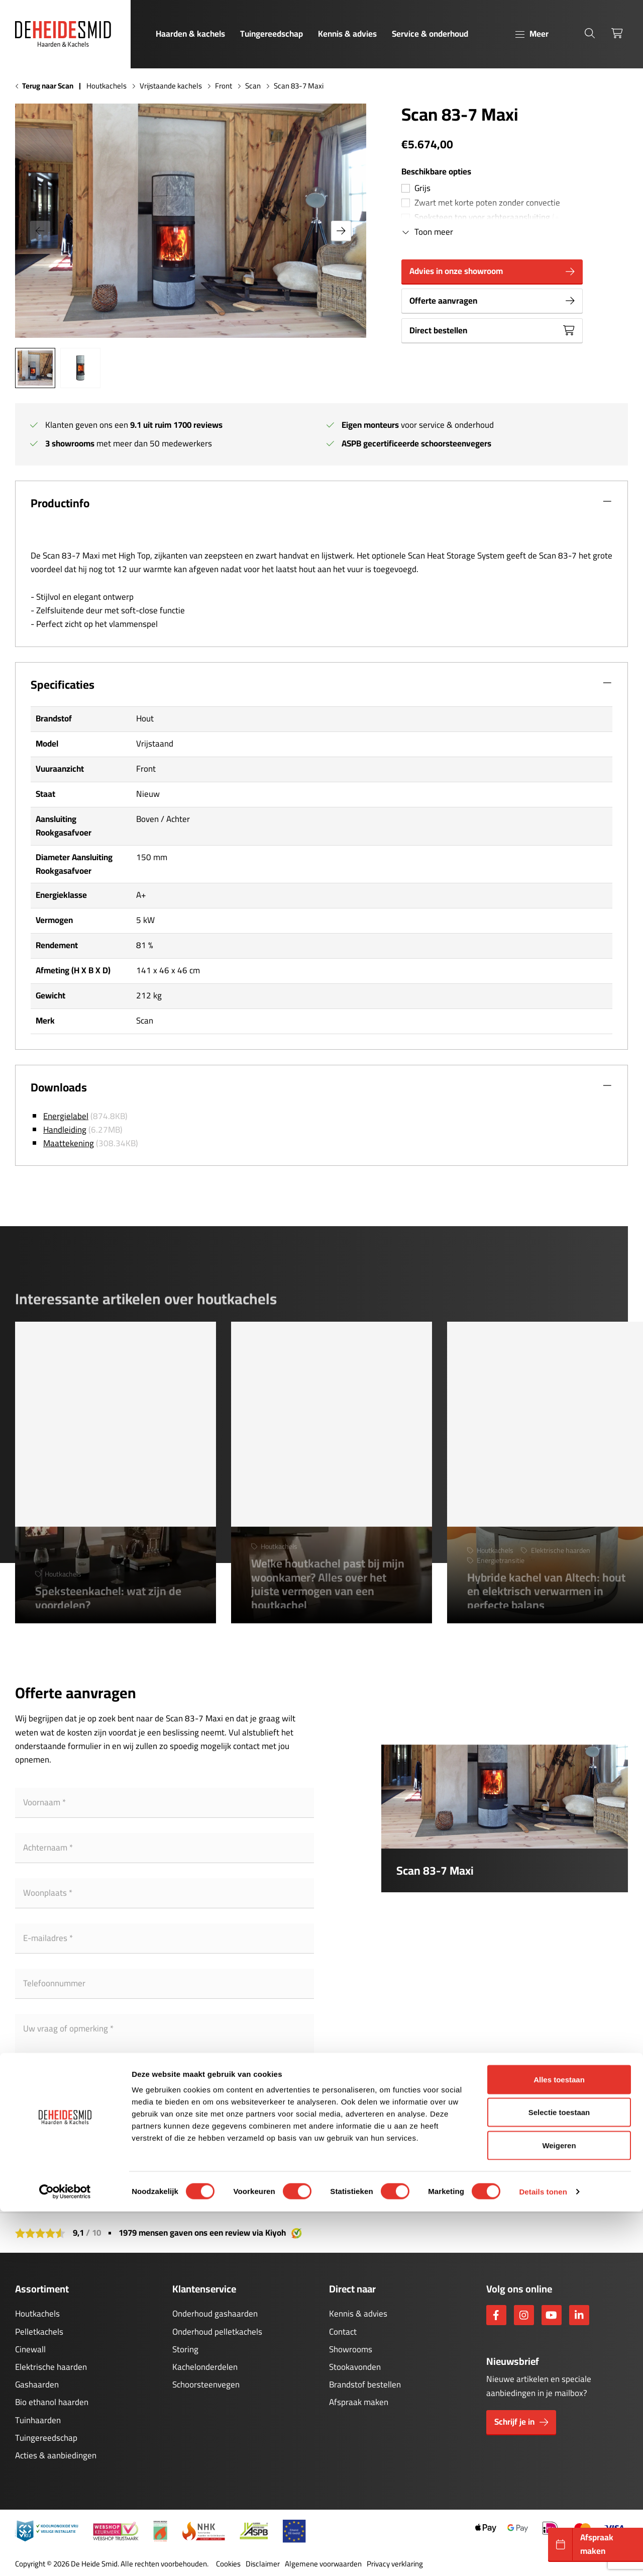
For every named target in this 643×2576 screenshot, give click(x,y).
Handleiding (64, 1130)
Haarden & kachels (190, 34)
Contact (343, 2332)
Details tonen (543, 2556)
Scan (253, 86)
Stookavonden (355, 2367)
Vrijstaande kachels (171, 86)
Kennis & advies (347, 34)
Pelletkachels (39, 2332)
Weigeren (559, 2510)
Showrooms (350, 2349)
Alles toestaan (559, 2444)
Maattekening (68, 1143)
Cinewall (30, 2349)
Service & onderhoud (430, 34)
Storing (185, 2349)
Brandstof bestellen (365, 2384)
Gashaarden (37, 2384)
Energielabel (65, 1116)
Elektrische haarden (51, 2367)
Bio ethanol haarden (51, 2402)
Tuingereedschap (271, 34)
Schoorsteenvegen (206, 2384)
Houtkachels (106, 86)
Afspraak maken (358, 2402)
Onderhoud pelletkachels (217, 2332)
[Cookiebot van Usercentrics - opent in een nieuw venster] (65, 2556)
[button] (341, 231)
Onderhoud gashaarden (215, 2314)
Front (223, 86)
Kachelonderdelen (205, 2367)
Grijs (422, 188)
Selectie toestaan (559, 2477)
